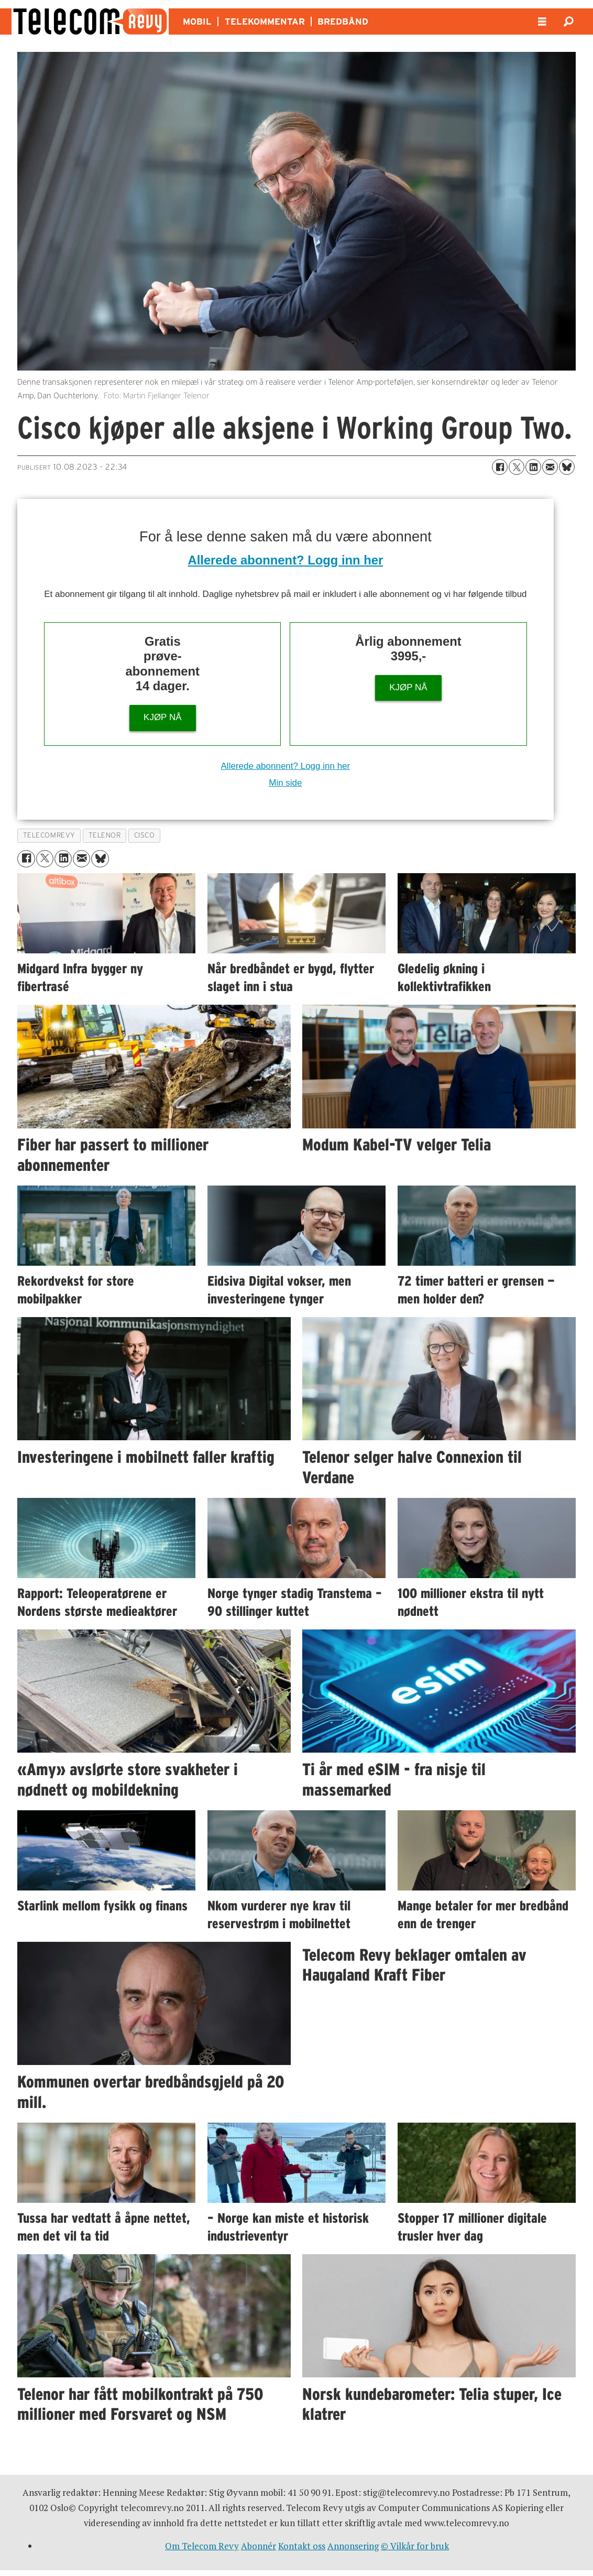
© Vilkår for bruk (415, 2546)
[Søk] (568, 21)
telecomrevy (49, 835)
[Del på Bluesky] (567, 467)
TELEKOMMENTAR (265, 21)
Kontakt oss (301, 2546)
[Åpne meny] (542, 21)
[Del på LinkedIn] (533, 467)
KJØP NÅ (162, 717)
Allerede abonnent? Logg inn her (285, 560)
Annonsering (353, 2546)
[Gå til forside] (90, 21)
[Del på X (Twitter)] (516, 467)
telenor (105, 835)
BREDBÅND (342, 21)
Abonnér (258, 2546)
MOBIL (197, 21)
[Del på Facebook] (500, 467)
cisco (144, 835)
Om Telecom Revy (202, 2546)
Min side (285, 783)
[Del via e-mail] (550, 467)
